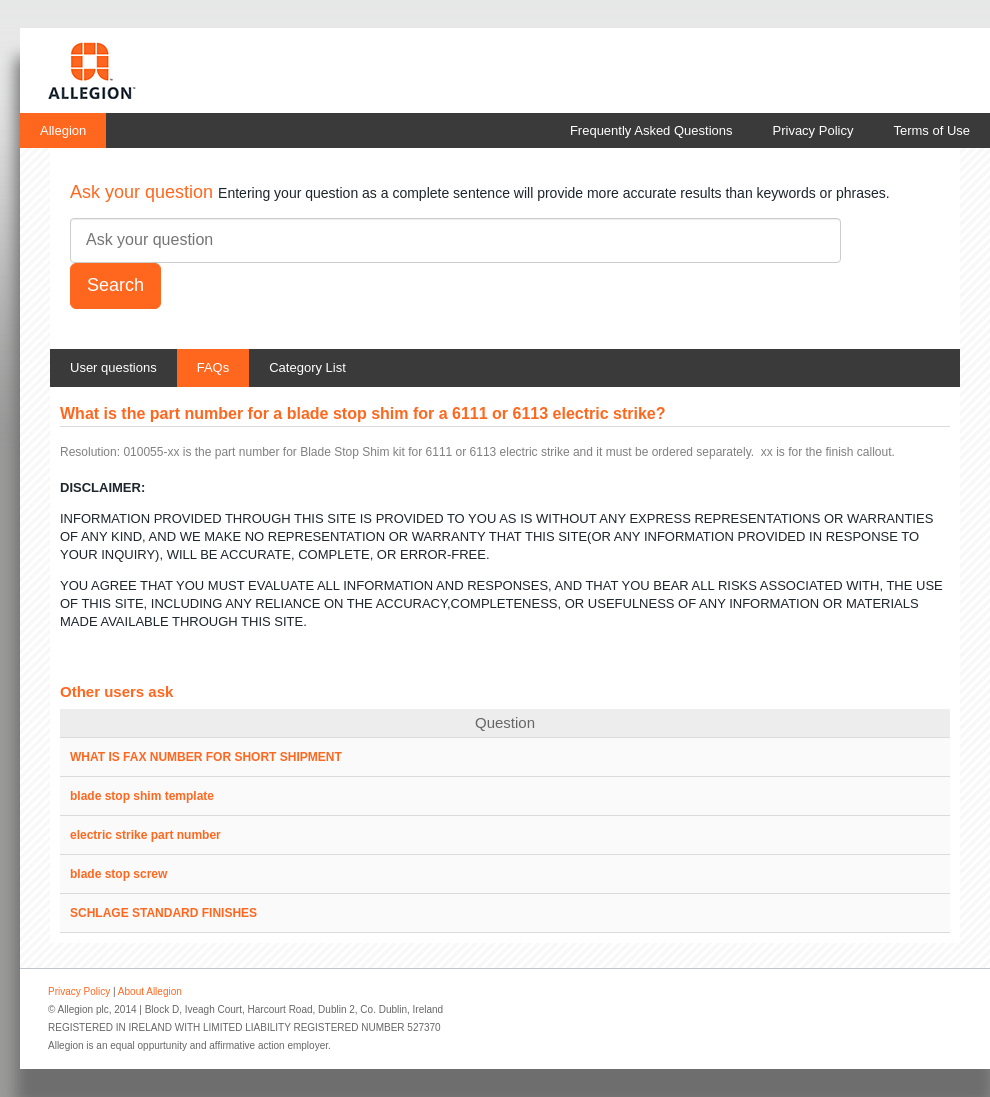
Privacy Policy (813, 130)
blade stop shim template (142, 796)
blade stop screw (118, 874)
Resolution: (90, 452)
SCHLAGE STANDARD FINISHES (163, 913)
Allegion (63, 130)
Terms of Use (931, 130)
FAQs (213, 367)
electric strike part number (145, 835)
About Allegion (150, 991)
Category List (307, 367)
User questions (113, 367)
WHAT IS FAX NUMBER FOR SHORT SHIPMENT (206, 757)
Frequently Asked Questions (651, 130)
